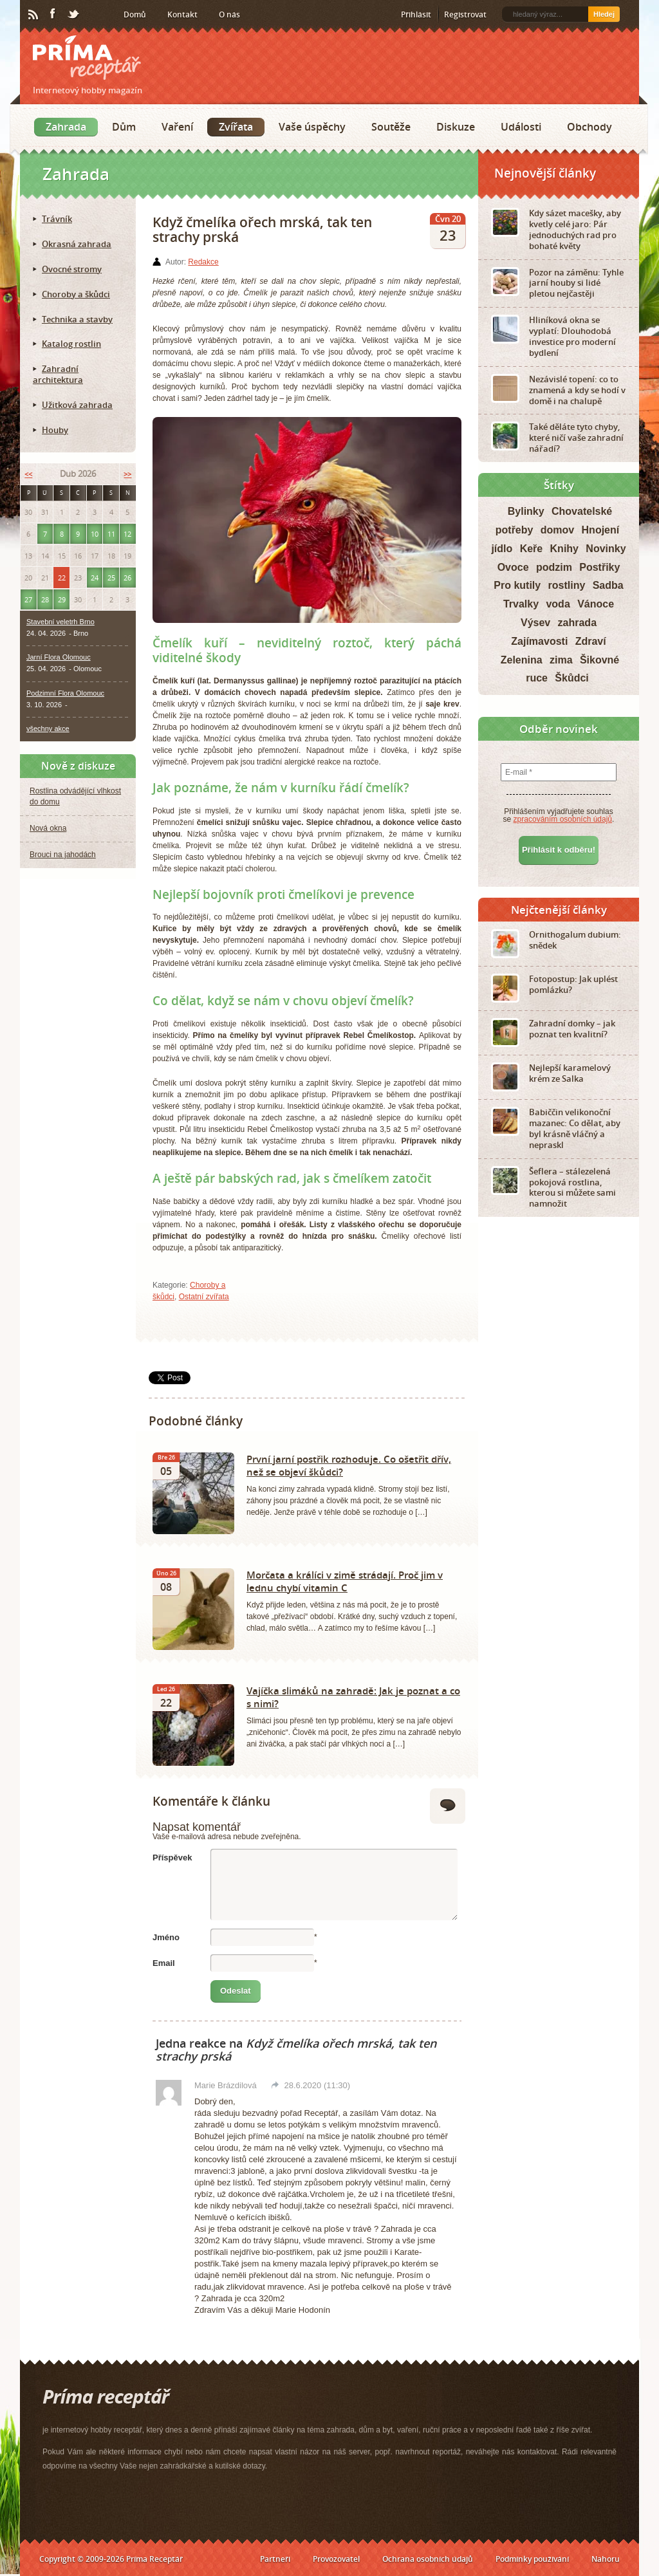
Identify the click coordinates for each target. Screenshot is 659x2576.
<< (28, 474)
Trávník (57, 219)
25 (111, 577)
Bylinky (526, 511)
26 (127, 577)
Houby (55, 430)
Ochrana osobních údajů (427, 2558)
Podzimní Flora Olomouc (65, 693)
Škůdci (571, 677)
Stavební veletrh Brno (60, 621)
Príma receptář (87, 57)
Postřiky (599, 567)
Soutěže (391, 127)
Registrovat (465, 14)
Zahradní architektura (58, 374)
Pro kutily (517, 585)
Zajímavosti (539, 641)
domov (557, 529)
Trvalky (521, 603)
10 (94, 534)
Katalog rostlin (71, 343)
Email (164, 1963)
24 (94, 577)
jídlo (501, 548)
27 (28, 599)
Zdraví (590, 641)
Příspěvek (172, 1857)
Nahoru (605, 2558)
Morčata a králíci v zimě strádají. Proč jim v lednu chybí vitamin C (344, 1581)
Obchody (589, 127)
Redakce (203, 261)
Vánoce (595, 603)
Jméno (166, 1937)
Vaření (177, 127)
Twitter (74, 15)
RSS (34, 15)
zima (561, 659)
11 (111, 534)
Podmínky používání (532, 2558)
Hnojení (601, 529)
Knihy (564, 548)
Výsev (535, 622)
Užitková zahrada (77, 405)
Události (521, 127)
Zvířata (236, 127)
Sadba (608, 585)
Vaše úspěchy (312, 127)
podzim (554, 567)
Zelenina (522, 659)
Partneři (275, 2558)
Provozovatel (336, 2558)
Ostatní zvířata (204, 1296)
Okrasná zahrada (76, 244)
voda (558, 603)
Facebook (53, 14)
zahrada (577, 622)
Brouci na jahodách (63, 854)
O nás (229, 14)
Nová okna (48, 828)
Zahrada (66, 127)
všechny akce (48, 728)
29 (62, 599)
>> (127, 474)
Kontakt (182, 14)
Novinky (606, 548)
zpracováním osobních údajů (563, 819)
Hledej (604, 14)
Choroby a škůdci (76, 294)
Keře (531, 548)
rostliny (567, 585)
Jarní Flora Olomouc (58, 657)
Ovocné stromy (72, 269)
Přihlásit (416, 14)
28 (45, 599)
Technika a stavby (77, 319)
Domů (135, 14)
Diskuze (455, 127)
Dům (124, 127)
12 (127, 534)
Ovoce (513, 567)
